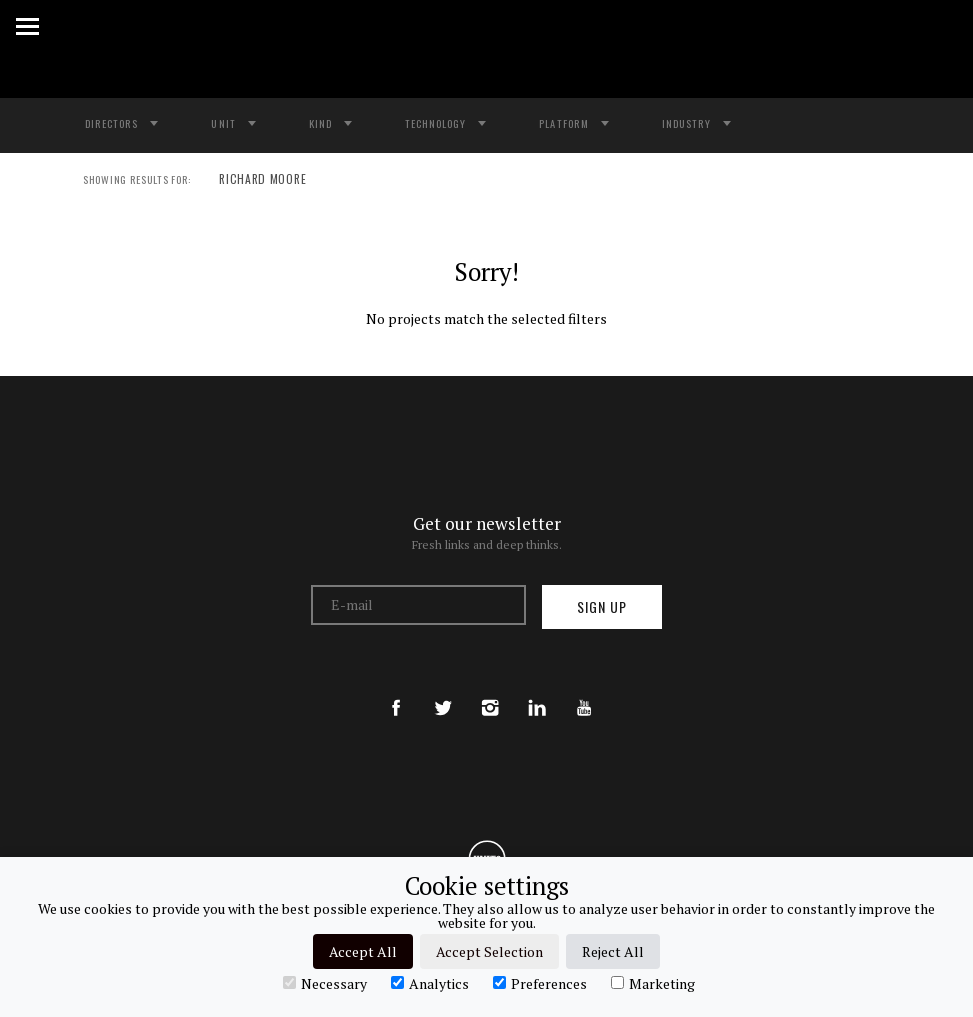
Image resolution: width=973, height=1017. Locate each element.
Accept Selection (489, 951)
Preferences (540, 983)
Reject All (613, 951)
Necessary (325, 983)
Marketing (653, 983)
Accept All (363, 951)
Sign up (602, 606)
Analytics (430, 983)
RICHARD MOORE (253, 181)
